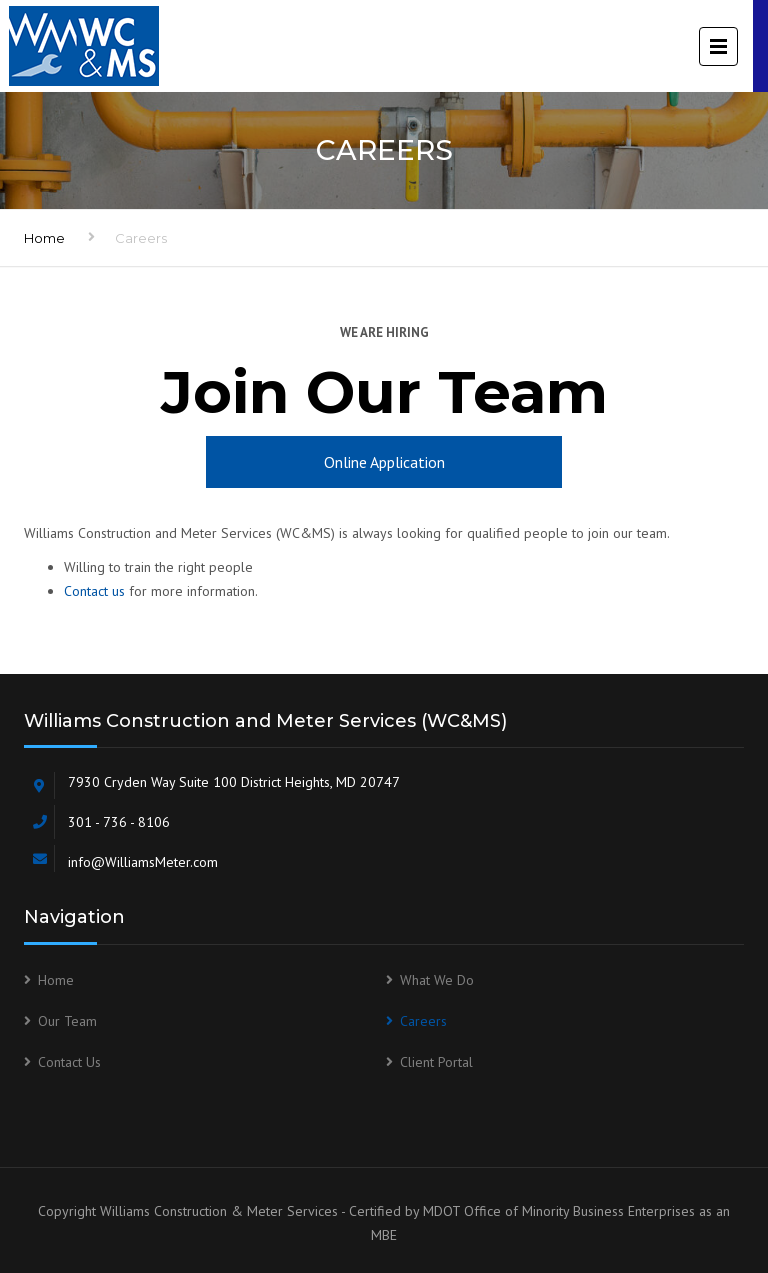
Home (44, 238)
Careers (423, 1021)
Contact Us (69, 1062)
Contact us (94, 591)
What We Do (437, 980)
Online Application (384, 462)
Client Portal (436, 1062)
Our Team (67, 1021)
